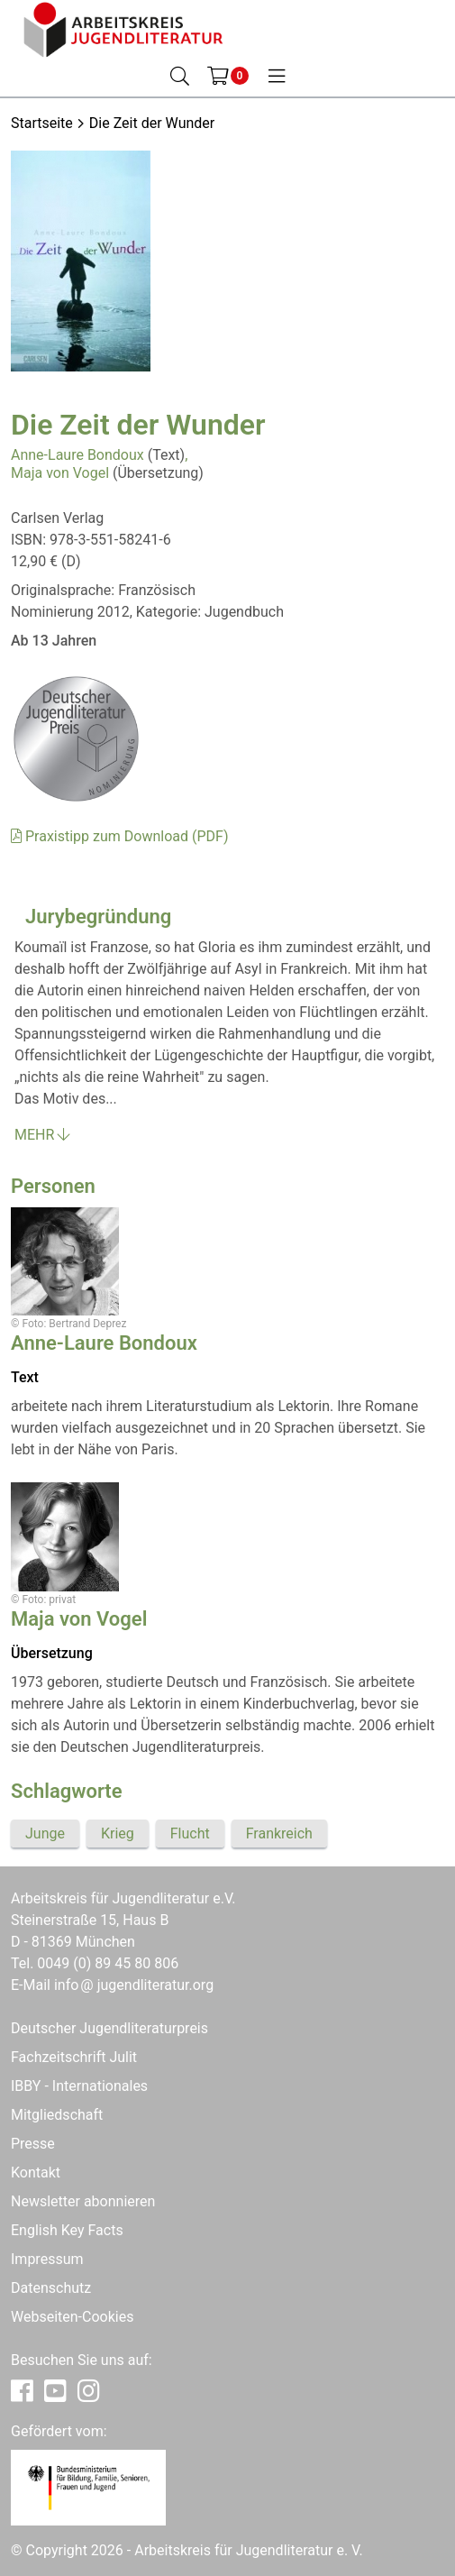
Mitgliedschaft (57, 2114)
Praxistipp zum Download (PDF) (119, 836)
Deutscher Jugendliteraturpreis (109, 2028)
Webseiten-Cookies (72, 2316)
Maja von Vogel (60, 472)
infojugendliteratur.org (134, 1985)
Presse (33, 2143)
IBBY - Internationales (79, 2086)
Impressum (47, 2259)
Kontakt (35, 2172)
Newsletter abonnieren (83, 2201)
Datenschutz (51, 2287)
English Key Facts (67, 2230)
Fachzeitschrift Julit (74, 2057)
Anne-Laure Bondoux (77, 454)
